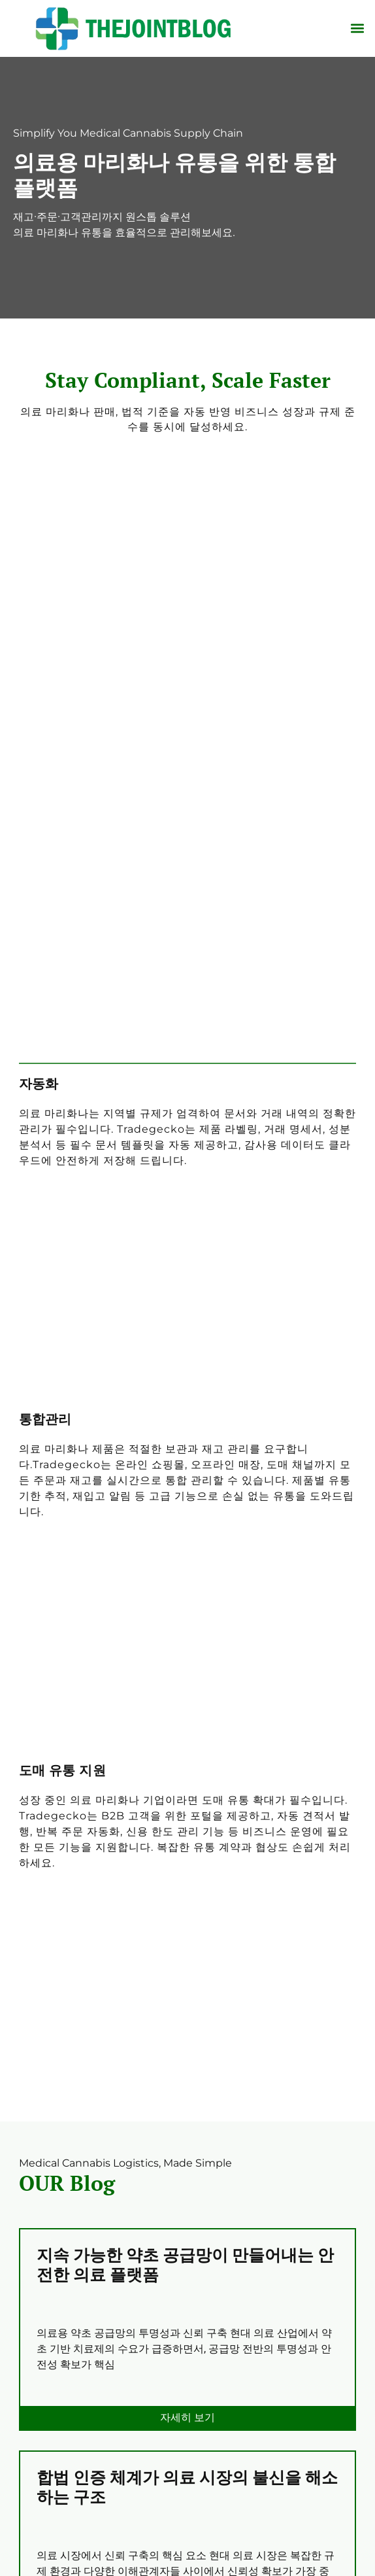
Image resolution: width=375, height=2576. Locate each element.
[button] (357, 28)
